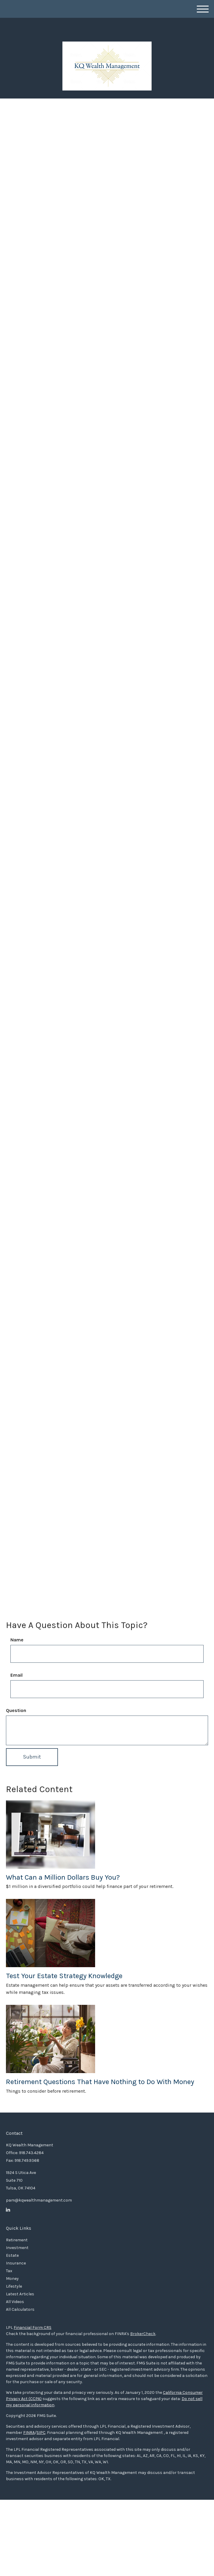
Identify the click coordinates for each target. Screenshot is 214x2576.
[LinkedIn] (8, 2209)
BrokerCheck (142, 2333)
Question (16, 1710)
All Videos (15, 2301)
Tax (9, 2270)
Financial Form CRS (32, 2327)
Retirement (17, 2240)
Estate (12, 2255)
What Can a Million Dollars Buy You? (63, 1877)
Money (12, 2278)
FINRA (29, 2432)
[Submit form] (32, 1757)
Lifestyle (14, 2286)
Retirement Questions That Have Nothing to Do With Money (100, 2082)
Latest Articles (20, 2294)
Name (16, 1640)
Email (16, 1675)
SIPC (41, 2432)
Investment (17, 2247)
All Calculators (20, 2309)
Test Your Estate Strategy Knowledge (64, 1976)
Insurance (16, 2263)
